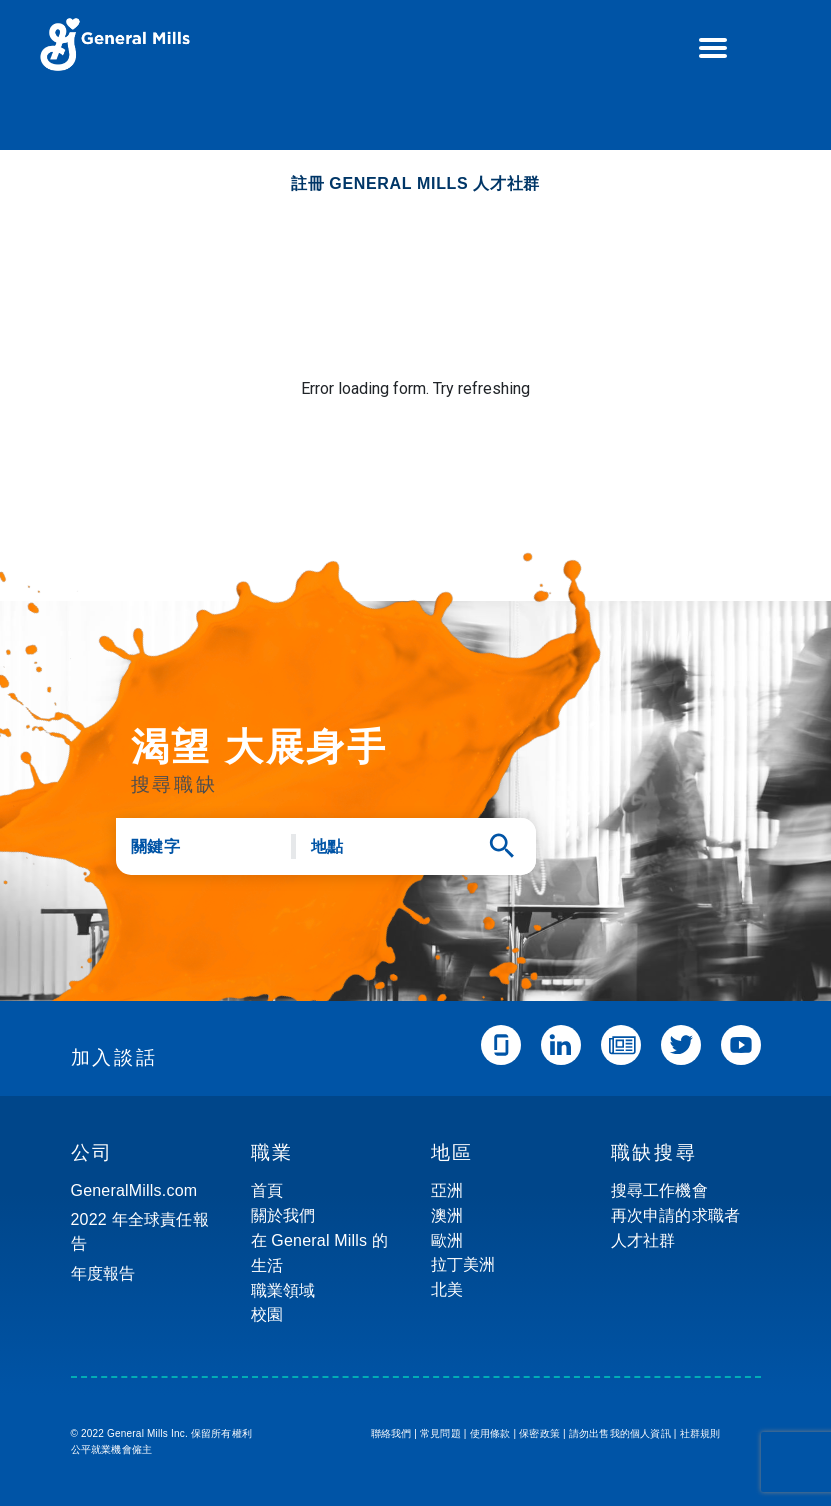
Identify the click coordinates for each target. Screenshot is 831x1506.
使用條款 (490, 1433)
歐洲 (447, 1240)
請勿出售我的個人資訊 (620, 1433)
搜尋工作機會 (659, 1190)
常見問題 (440, 1433)
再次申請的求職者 (676, 1215)
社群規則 (700, 1433)
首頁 (267, 1190)
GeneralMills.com (134, 1190)
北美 (447, 1289)
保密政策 (539, 1433)
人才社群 (643, 1240)
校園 (267, 1314)
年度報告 (103, 1273)
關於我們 (283, 1215)
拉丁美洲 (463, 1264)
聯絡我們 (391, 1433)
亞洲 (447, 1190)
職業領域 (283, 1290)
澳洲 (447, 1215)
